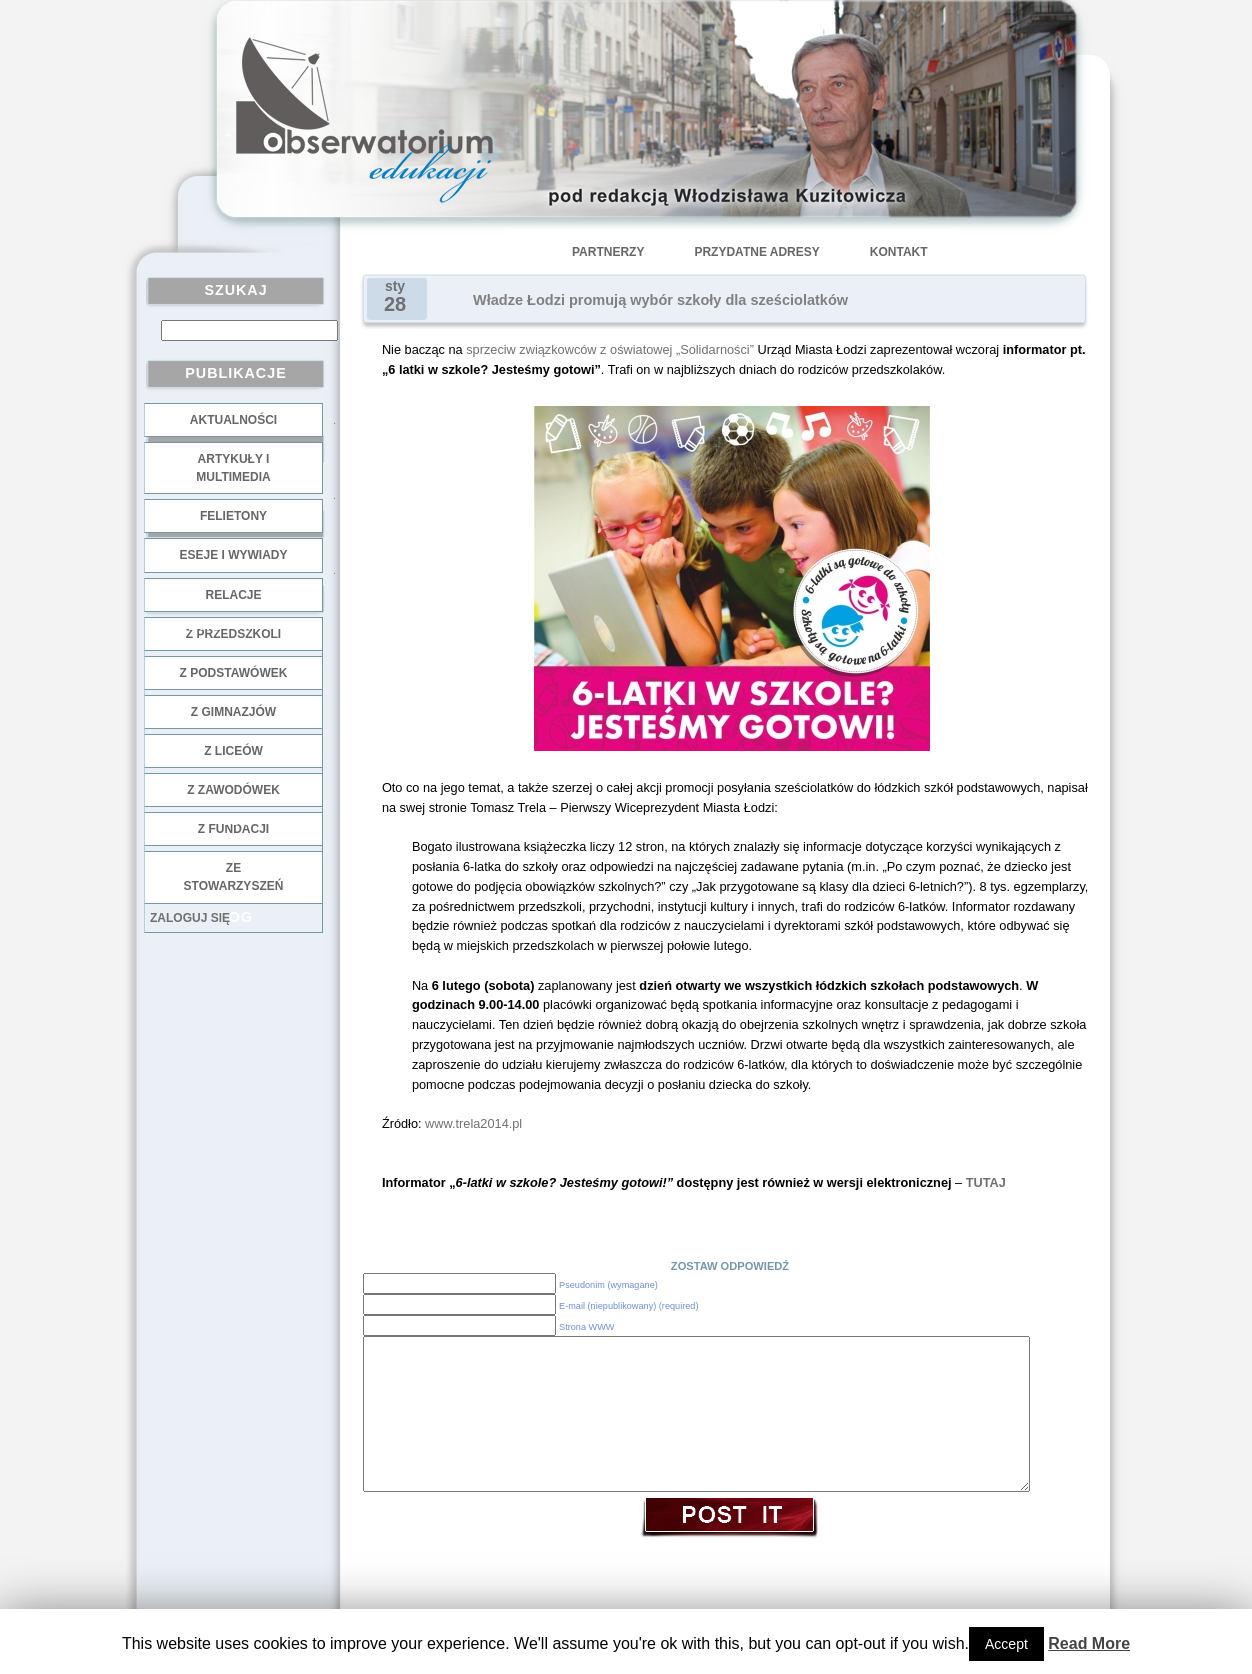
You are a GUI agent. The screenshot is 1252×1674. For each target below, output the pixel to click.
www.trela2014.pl (473, 1123)
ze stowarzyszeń (234, 877)
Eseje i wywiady (233, 555)
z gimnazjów (233, 712)
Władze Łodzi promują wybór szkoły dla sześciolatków (660, 300)
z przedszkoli (233, 634)
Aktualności (233, 420)
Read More (1089, 1643)
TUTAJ (986, 1182)
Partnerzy (608, 252)
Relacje (233, 595)
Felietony (233, 516)
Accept (1006, 1644)
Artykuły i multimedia (233, 468)
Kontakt (899, 252)
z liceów (233, 751)
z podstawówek (234, 673)
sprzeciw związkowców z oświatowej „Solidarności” (610, 349)
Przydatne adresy (756, 252)
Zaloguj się (190, 918)
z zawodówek (233, 790)
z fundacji (233, 829)
